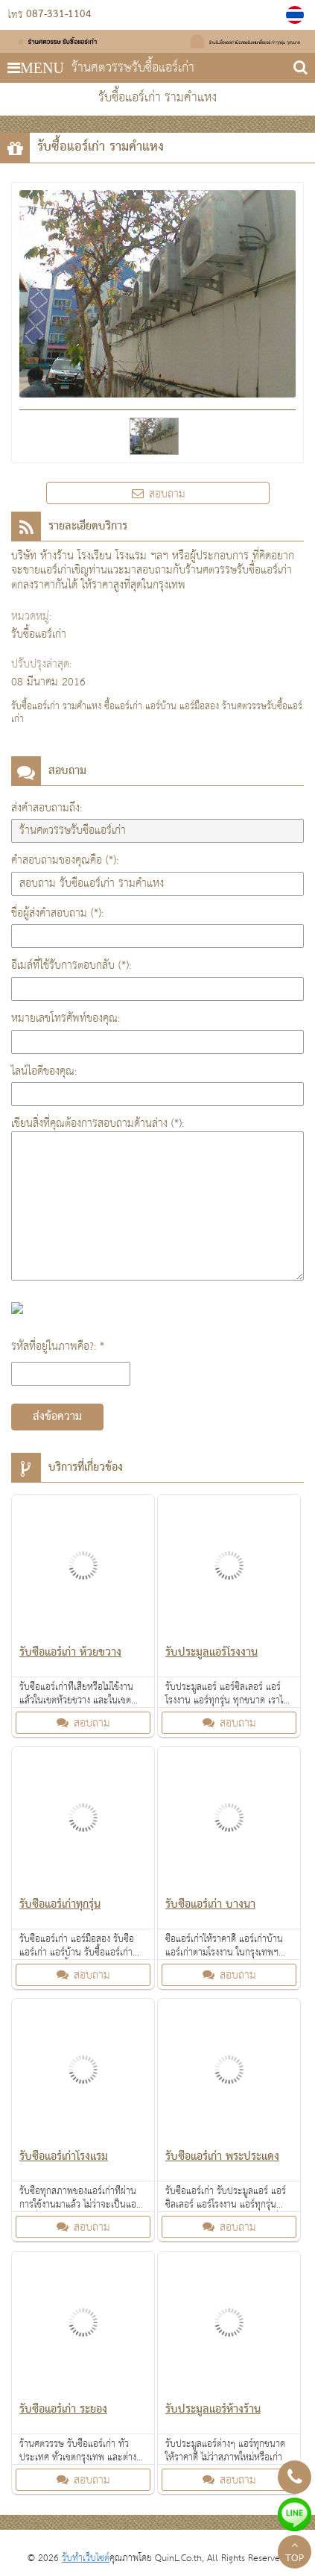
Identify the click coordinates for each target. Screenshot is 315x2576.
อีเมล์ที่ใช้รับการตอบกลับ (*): (71, 965)
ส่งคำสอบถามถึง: (46, 808)
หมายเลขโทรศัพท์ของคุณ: (65, 1018)
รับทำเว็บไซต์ (85, 2558)
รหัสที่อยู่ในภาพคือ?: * (57, 1346)
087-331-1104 (59, 15)
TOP (294, 2553)
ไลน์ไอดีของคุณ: (44, 1071)
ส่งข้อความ (57, 1417)
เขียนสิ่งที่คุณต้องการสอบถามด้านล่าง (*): (97, 1123)
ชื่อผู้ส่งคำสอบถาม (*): (57, 913)
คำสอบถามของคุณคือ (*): (64, 860)
